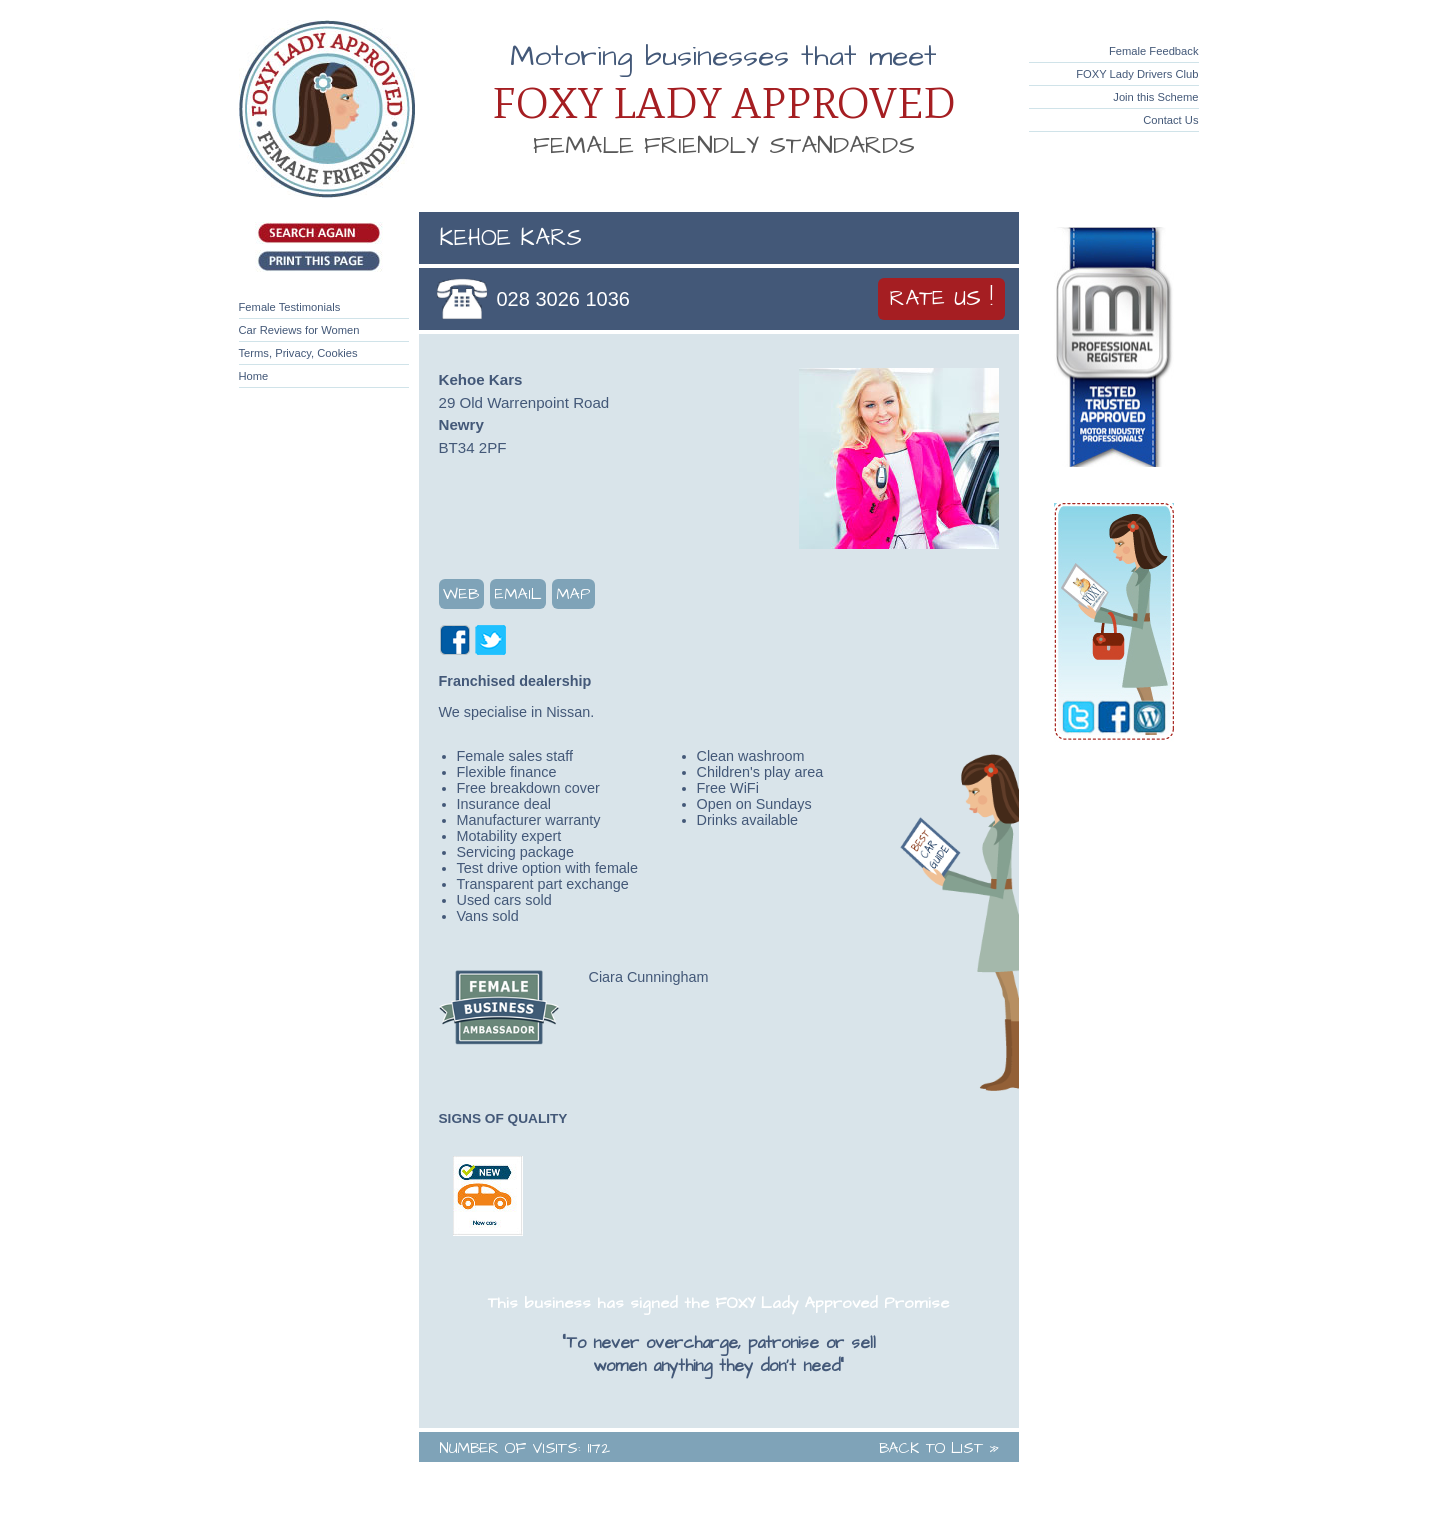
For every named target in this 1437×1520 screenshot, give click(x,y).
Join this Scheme (1155, 97)
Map (573, 594)
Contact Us (1170, 120)
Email (518, 594)
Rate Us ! (941, 299)
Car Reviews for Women (299, 330)
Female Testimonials (290, 307)
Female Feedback (1154, 51)
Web (461, 594)
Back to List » (939, 1448)
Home (254, 376)
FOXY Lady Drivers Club (1137, 74)
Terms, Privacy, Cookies (298, 353)
